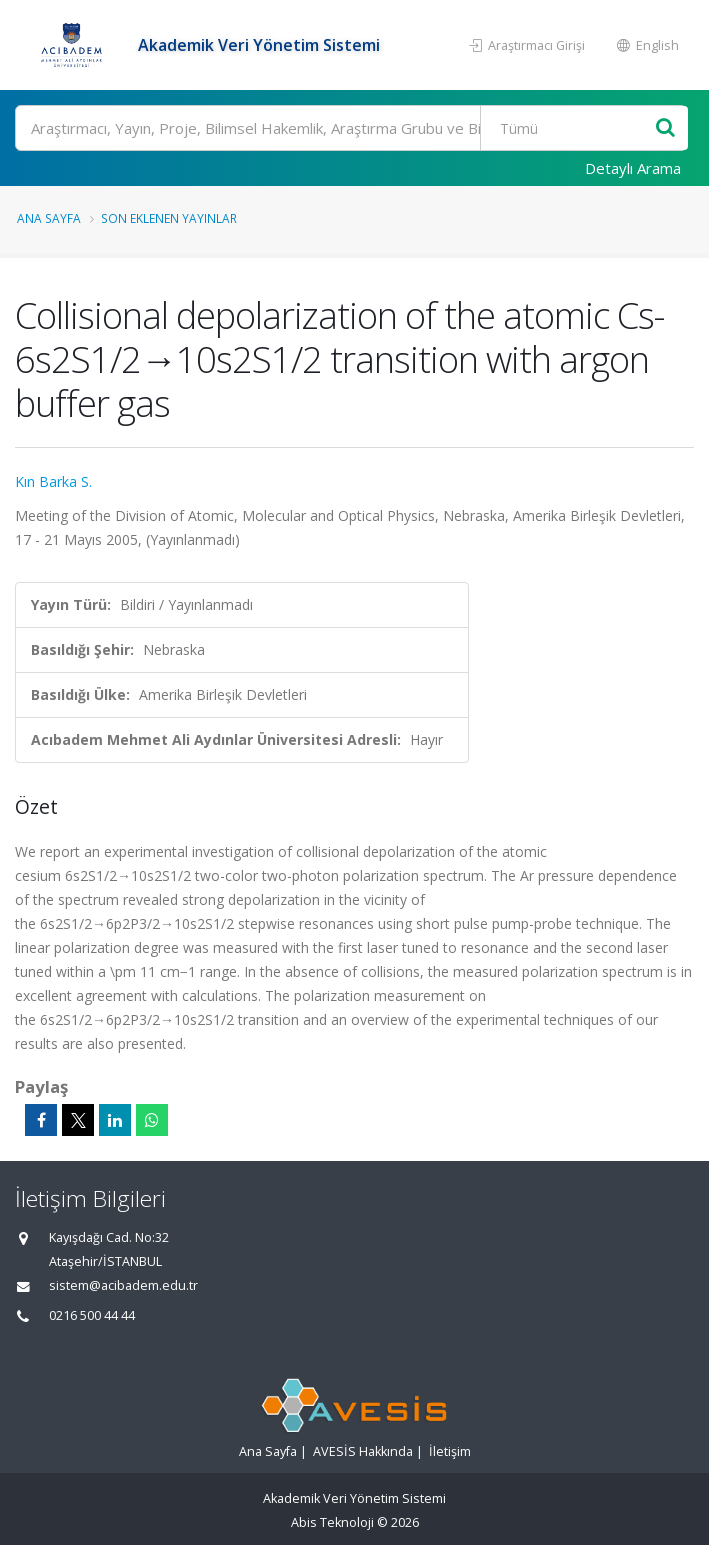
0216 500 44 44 (92, 1315)
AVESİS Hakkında (363, 1451)
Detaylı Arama (633, 168)
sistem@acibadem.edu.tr (123, 1285)
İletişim (450, 1451)
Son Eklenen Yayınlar (169, 218)
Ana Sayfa (49, 218)
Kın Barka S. (53, 481)
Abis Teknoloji (332, 1522)
